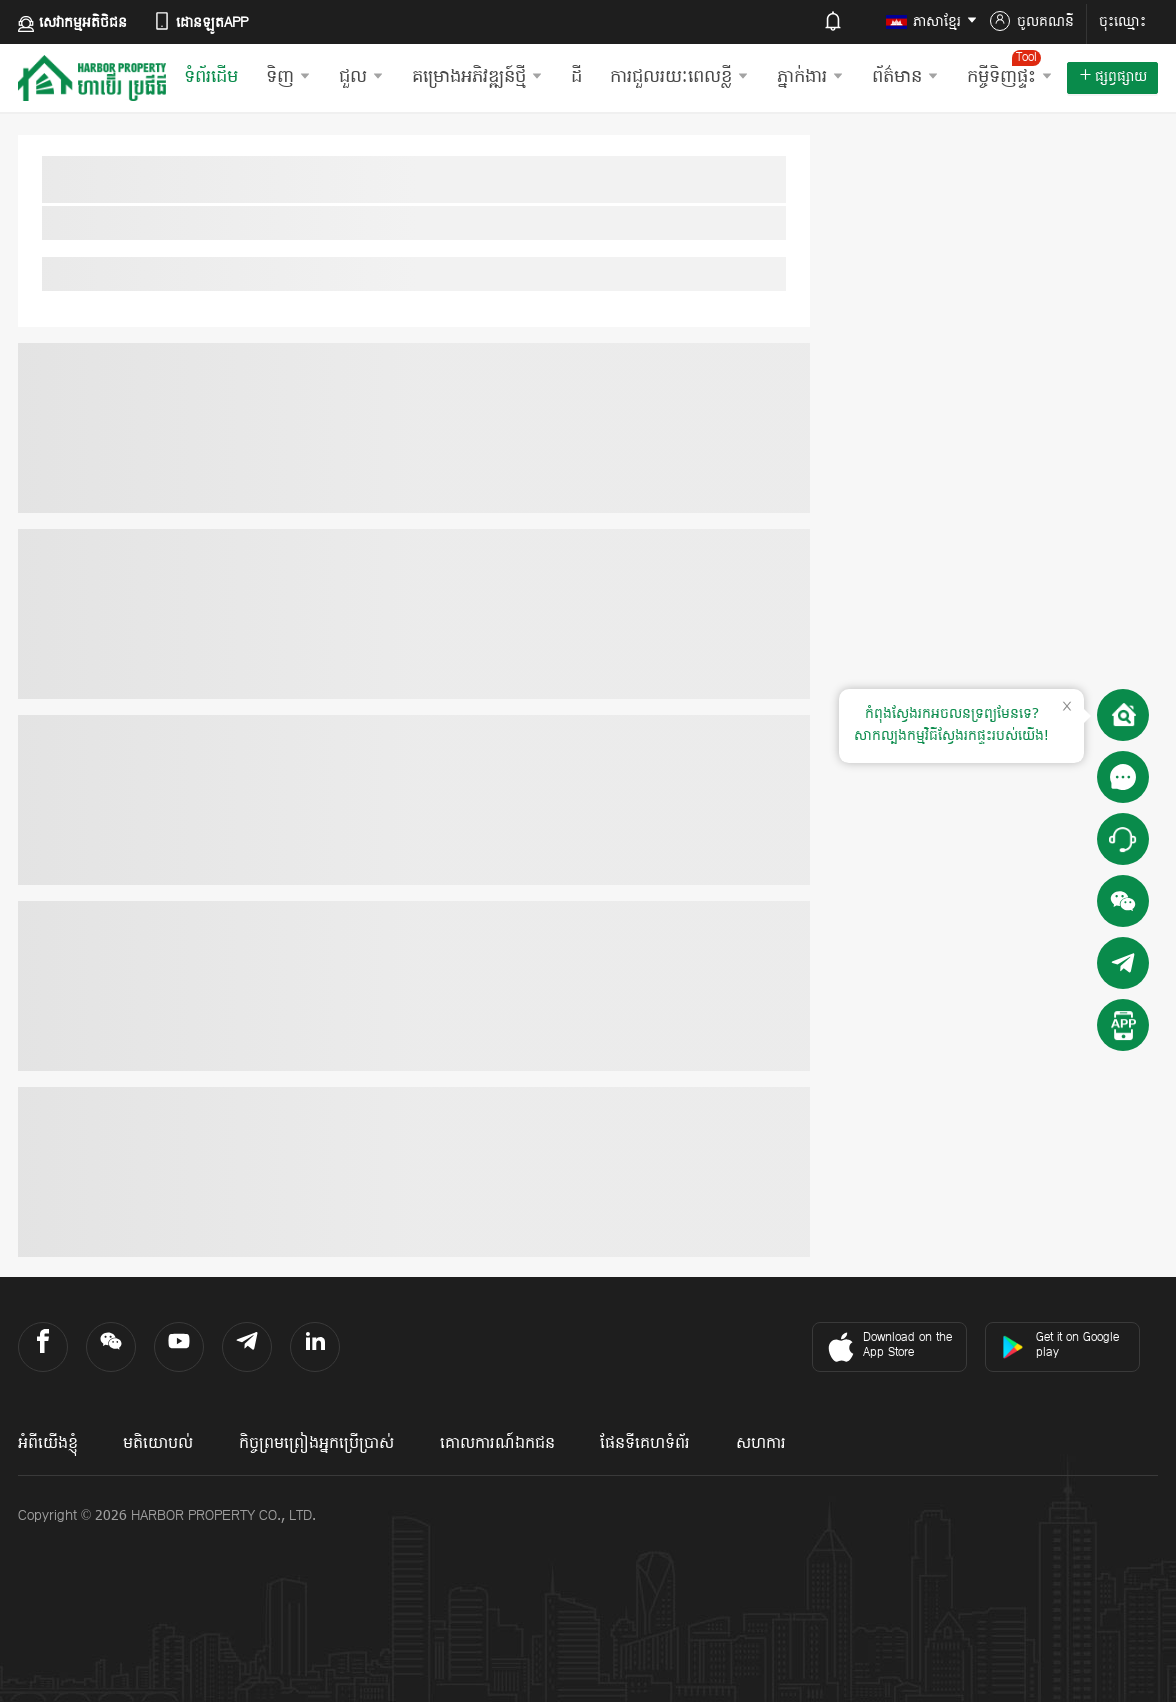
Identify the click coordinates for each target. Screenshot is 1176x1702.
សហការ (761, 1444)
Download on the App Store (887, 1347)
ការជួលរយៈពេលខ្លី (679, 77)
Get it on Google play (1060, 1345)
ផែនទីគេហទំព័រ (645, 1444)
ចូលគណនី (1032, 22)
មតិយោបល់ (158, 1444)
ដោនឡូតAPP (200, 22)
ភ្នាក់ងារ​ (810, 77)
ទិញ (288, 77)
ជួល (361, 77)
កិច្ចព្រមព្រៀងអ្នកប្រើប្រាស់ (316, 1444)
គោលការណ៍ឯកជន (497, 1444)
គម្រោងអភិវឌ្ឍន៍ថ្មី (477, 77)
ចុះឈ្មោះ (1122, 22)
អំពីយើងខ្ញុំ (48, 1444)
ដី (576, 77)
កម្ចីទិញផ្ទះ (1010, 70)
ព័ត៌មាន (905, 77)
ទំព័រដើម (211, 77)
